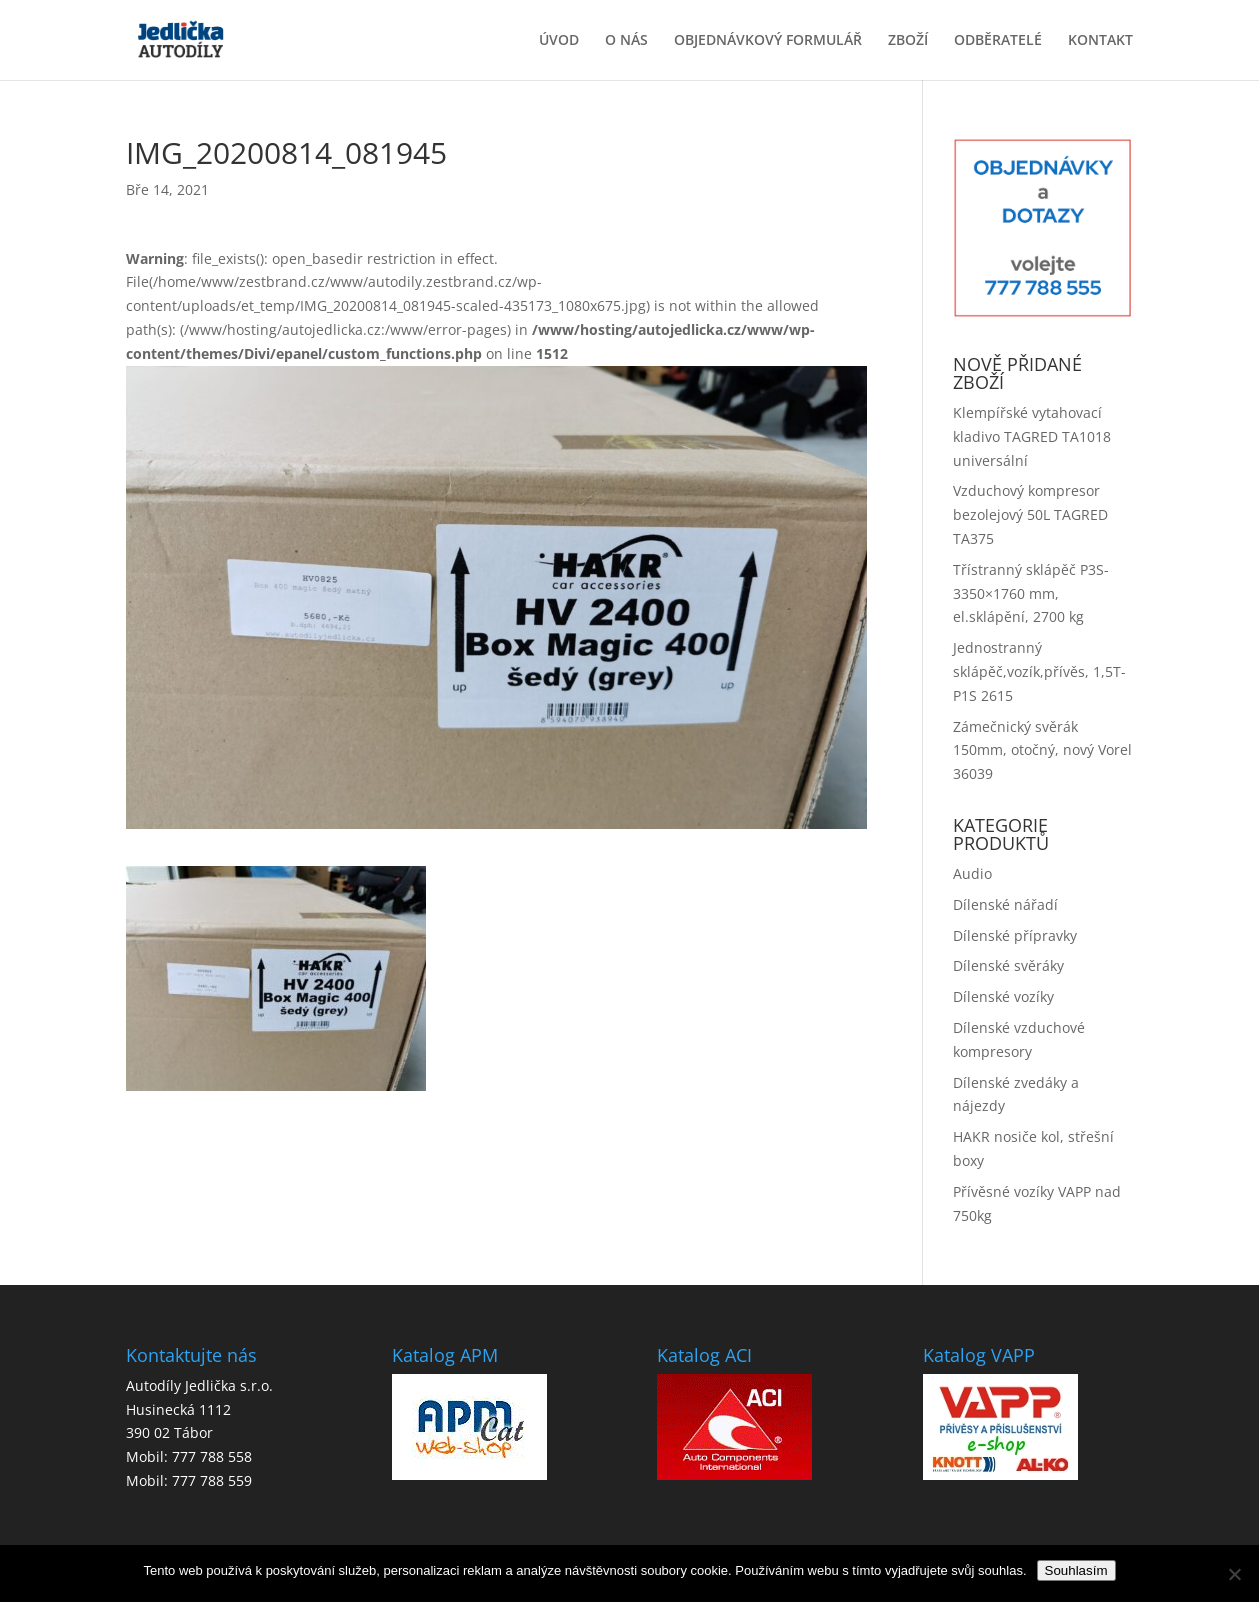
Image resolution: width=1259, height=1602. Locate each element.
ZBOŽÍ (908, 41)
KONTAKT (1100, 41)
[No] (1234, 1574)
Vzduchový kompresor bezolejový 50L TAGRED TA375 (1030, 514)
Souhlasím (1076, 1570)
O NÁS (626, 41)
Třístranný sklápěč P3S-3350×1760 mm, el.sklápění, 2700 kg (1031, 593)
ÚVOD (559, 41)
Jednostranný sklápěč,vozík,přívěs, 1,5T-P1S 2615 (1039, 671)
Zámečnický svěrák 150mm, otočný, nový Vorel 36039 (1042, 750)
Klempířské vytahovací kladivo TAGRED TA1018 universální (1032, 436)
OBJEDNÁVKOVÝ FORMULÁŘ (768, 41)
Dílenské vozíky (1003, 996)
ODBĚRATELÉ (998, 41)
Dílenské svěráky (1008, 965)
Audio (972, 873)
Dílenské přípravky (1015, 935)
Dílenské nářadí (1005, 904)
